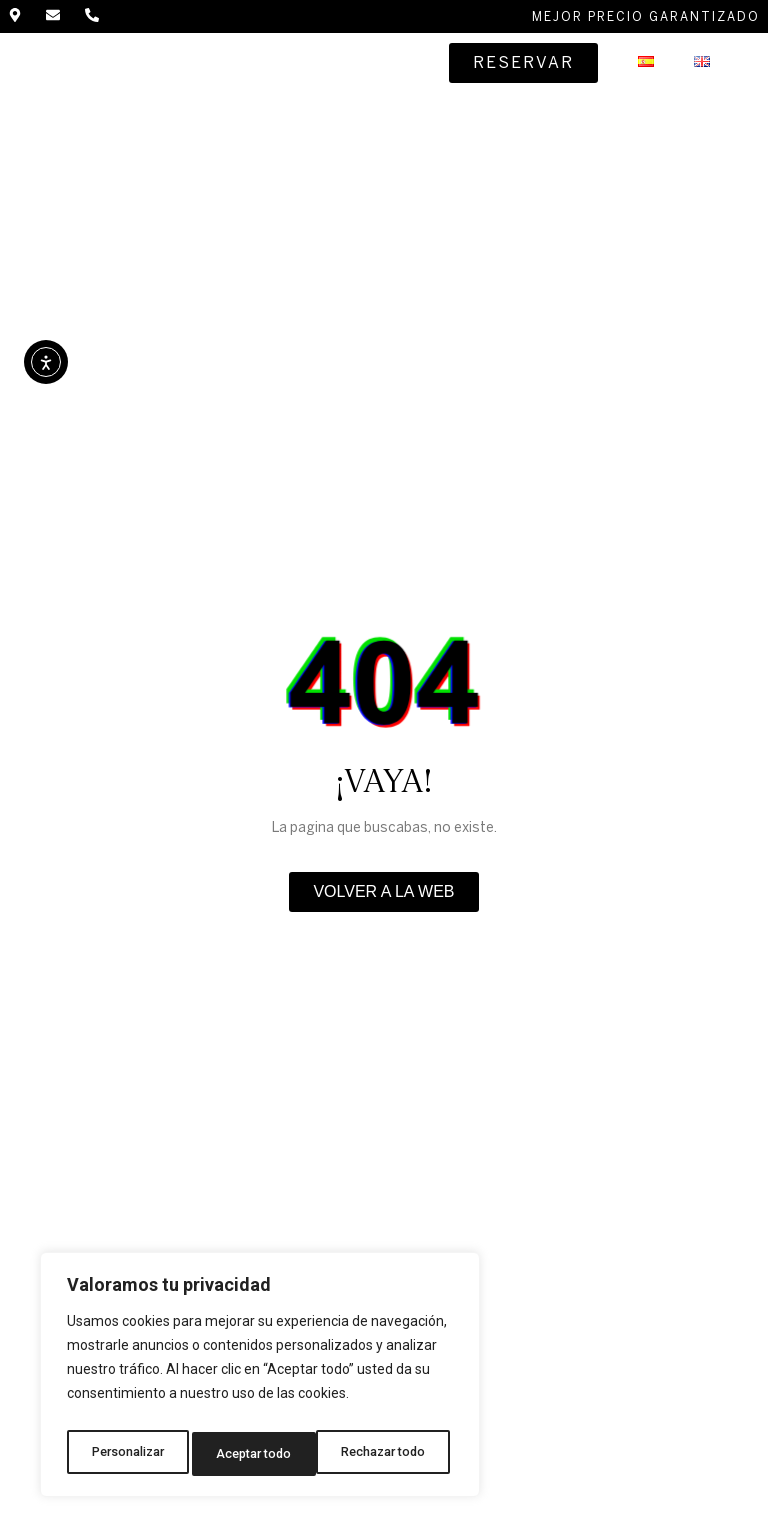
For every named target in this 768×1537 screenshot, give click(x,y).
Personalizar (127, 1454)
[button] (405, 66)
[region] (260, 1380)
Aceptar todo (393, 1454)
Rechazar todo (260, 1454)
